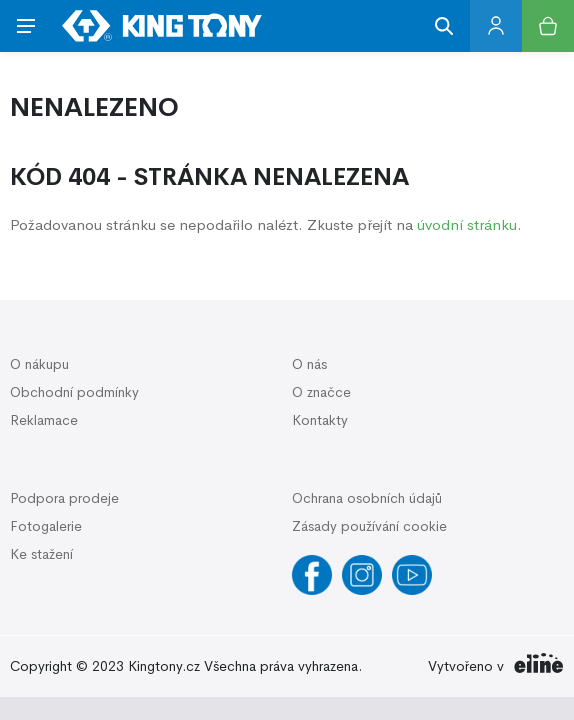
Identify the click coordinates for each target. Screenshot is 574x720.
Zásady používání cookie (369, 526)
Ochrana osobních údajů (367, 498)
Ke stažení (41, 554)
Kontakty (320, 420)
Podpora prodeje (64, 498)
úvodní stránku (467, 224)
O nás (309, 364)
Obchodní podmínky (74, 392)
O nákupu (39, 364)
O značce (321, 392)
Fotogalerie (46, 526)
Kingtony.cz (164, 666)
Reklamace (44, 420)
